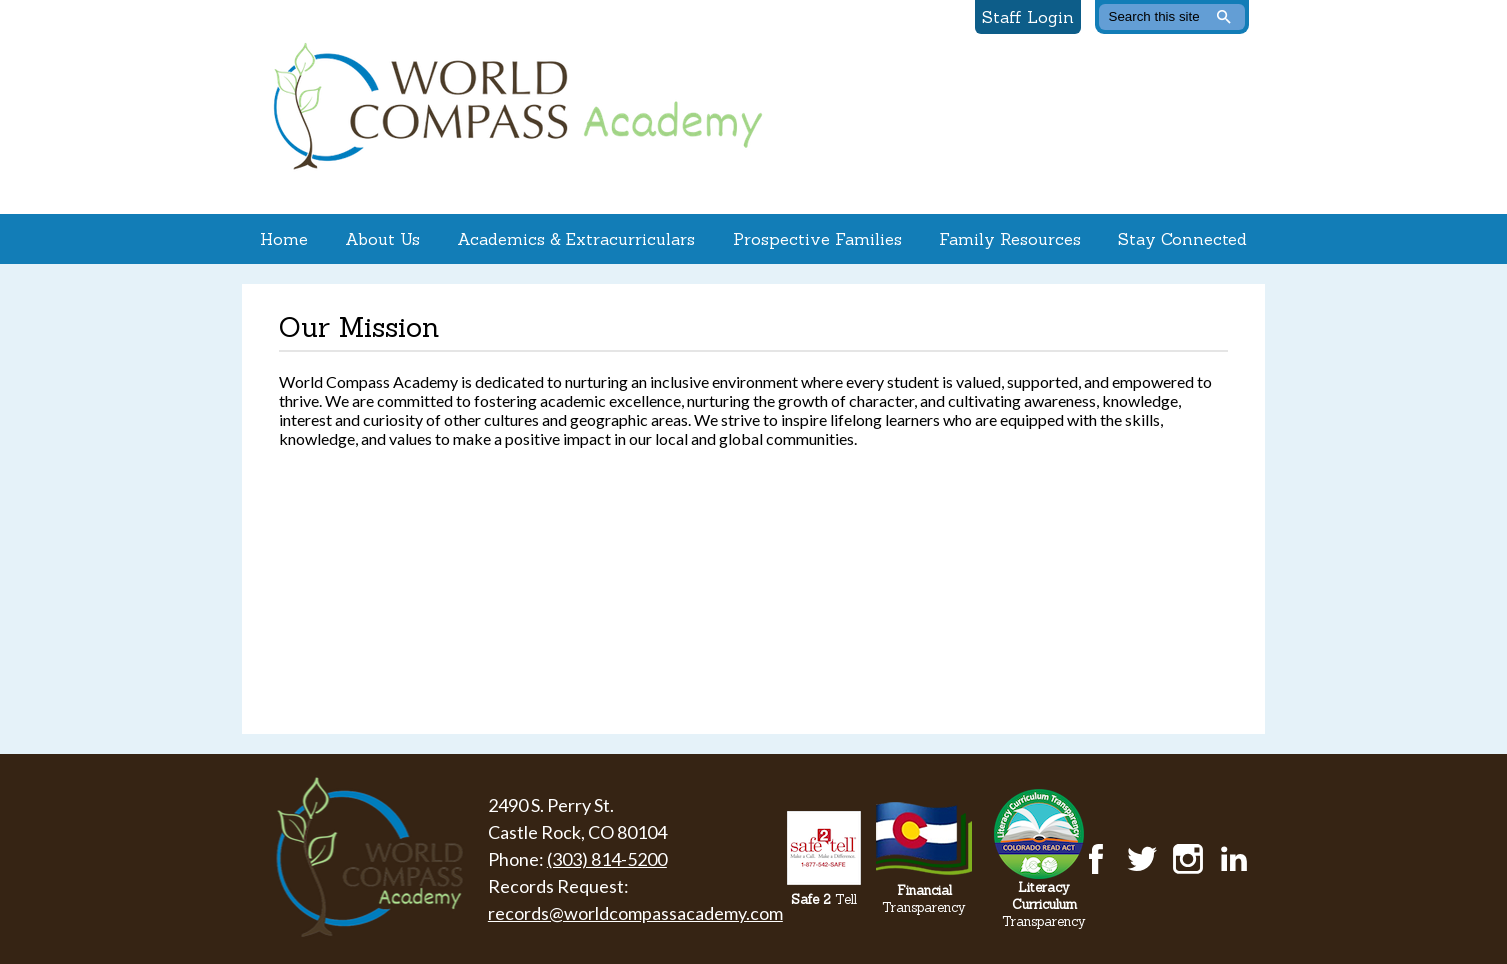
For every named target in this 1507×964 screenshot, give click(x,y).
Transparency (924, 899)
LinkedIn (1234, 859)
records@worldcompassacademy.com (635, 913)
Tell (824, 899)
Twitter (1142, 859)
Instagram (1188, 859)
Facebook (1096, 859)
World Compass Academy (513, 107)
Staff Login (1028, 17)
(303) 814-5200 (607, 859)
